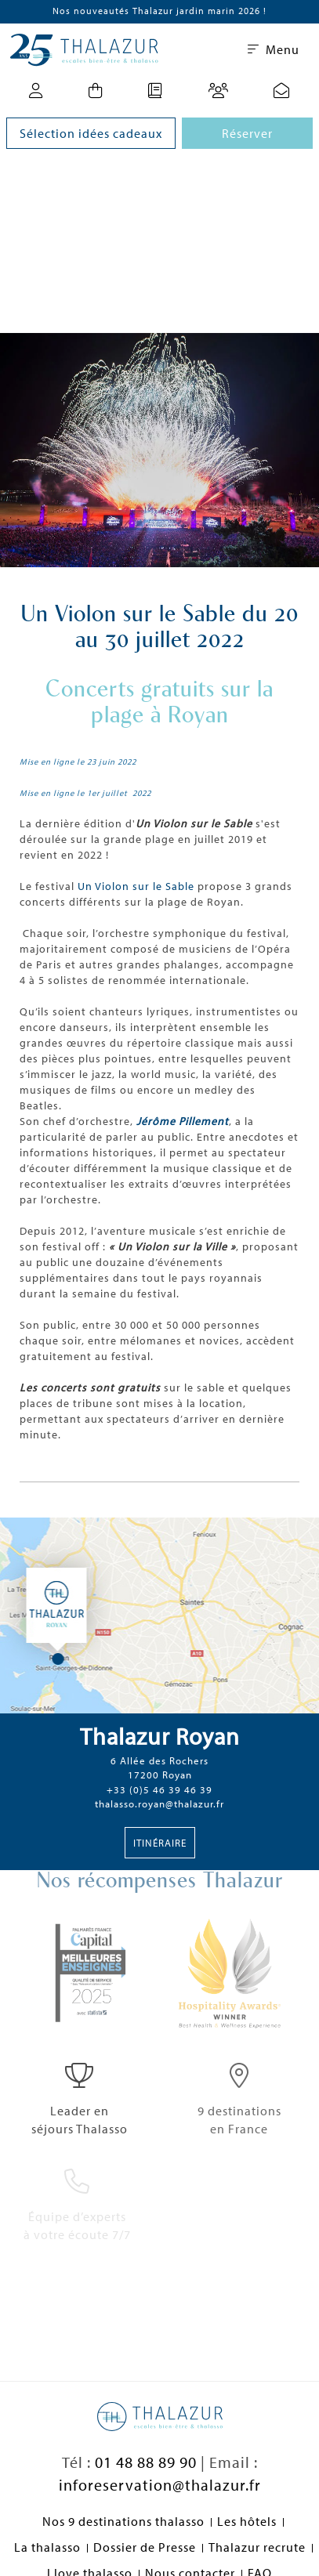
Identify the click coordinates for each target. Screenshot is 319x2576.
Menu (273, 49)
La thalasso (47, 2547)
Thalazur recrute (257, 2547)
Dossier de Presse (144, 2547)
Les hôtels (247, 2521)
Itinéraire (160, 1842)
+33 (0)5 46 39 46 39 (159, 1789)
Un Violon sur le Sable (138, 886)
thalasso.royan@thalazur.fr (159, 1803)
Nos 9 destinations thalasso (123, 2521)
